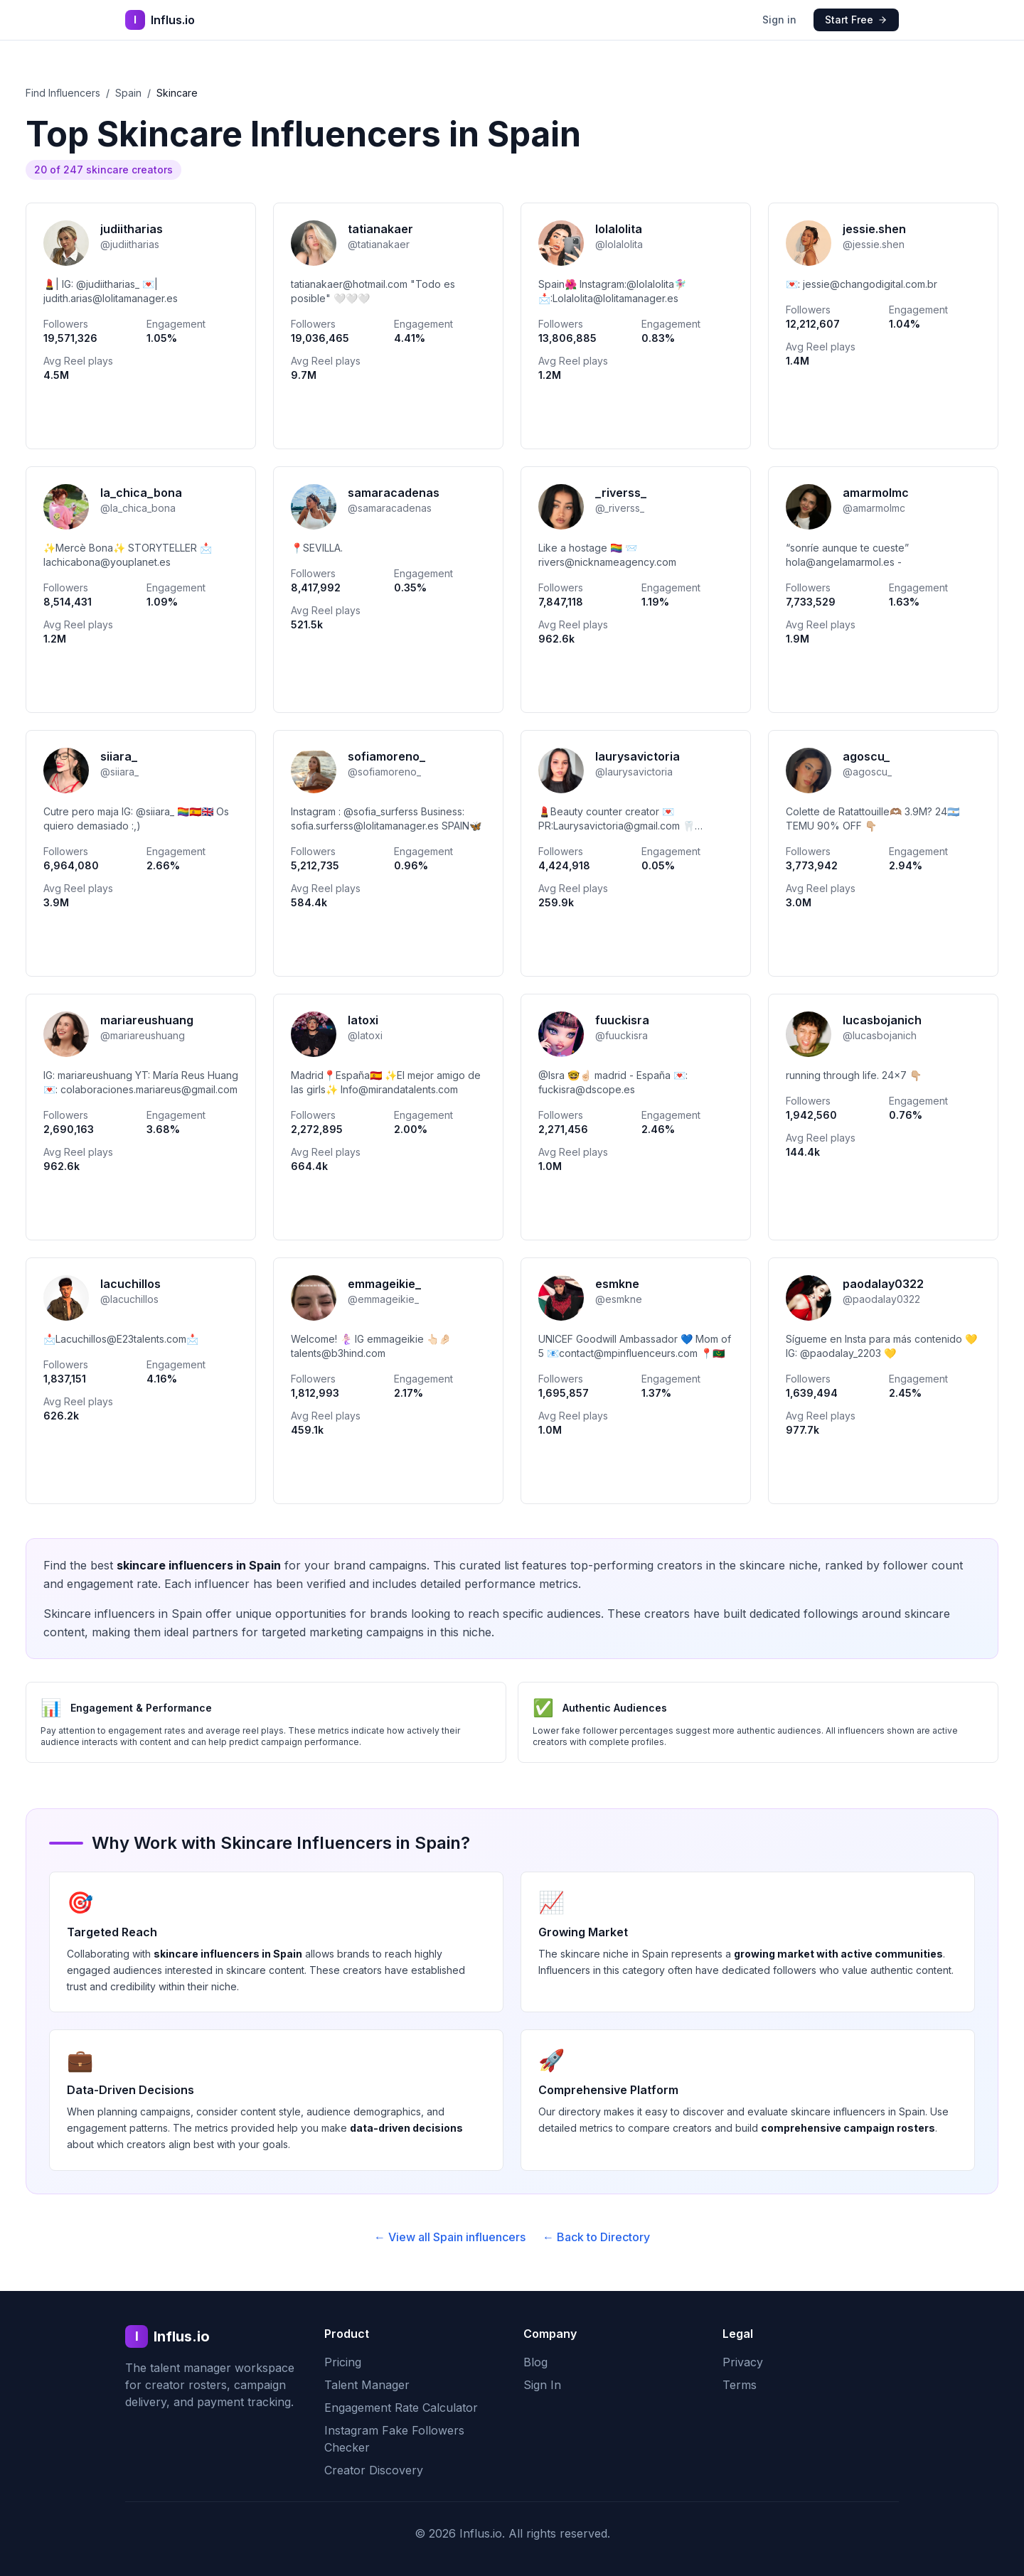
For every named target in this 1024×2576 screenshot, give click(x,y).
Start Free (856, 20)
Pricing (342, 2362)
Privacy (742, 2362)
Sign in (779, 20)
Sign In (542, 2385)
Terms (739, 2385)
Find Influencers (63, 93)
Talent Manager (367, 2385)
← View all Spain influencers (450, 2237)
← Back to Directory (596, 2237)
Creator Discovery (373, 2470)
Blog (535, 2362)
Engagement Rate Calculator (401, 2407)
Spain (128, 93)
